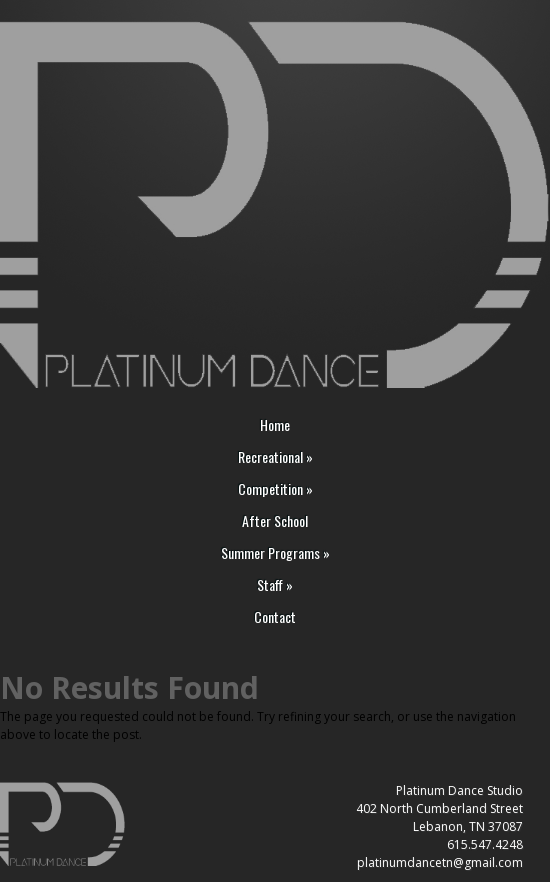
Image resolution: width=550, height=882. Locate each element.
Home (275, 425)
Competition (275, 489)
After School (275, 521)
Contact (275, 617)
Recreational (275, 457)
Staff (275, 585)
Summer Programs (275, 553)
